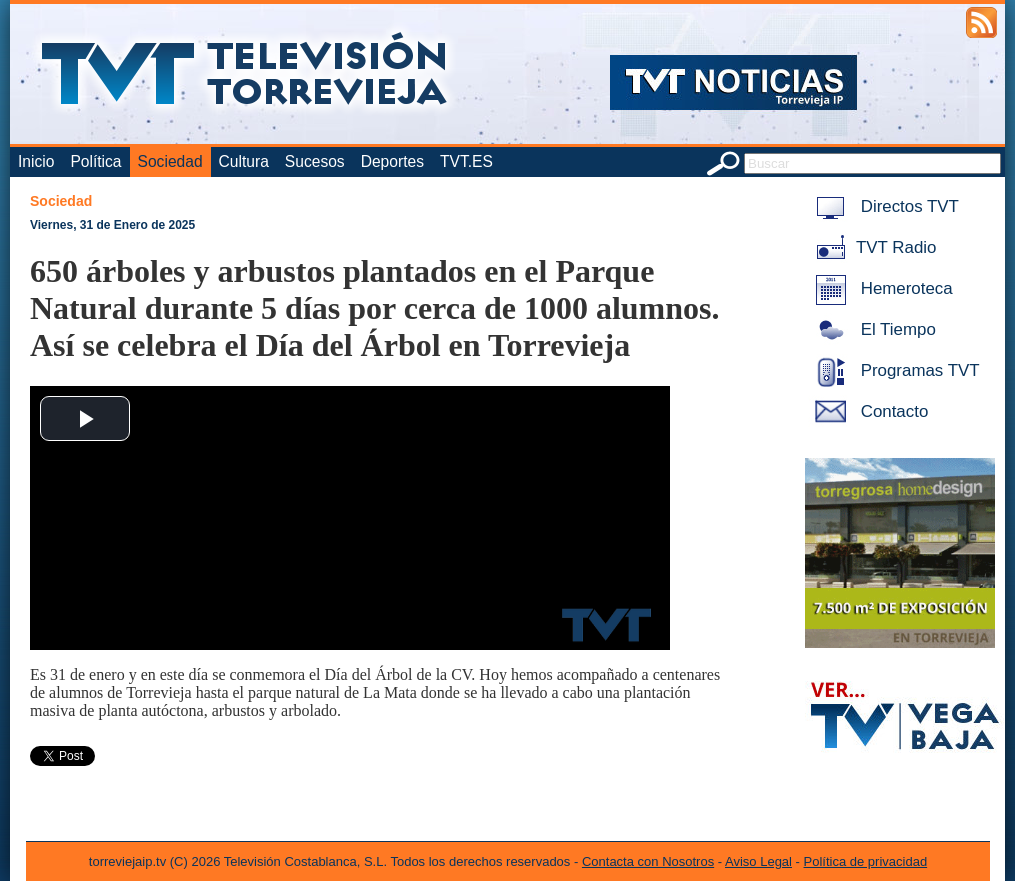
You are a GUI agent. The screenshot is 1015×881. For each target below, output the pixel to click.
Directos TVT (883, 206)
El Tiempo (872, 329)
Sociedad (170, 161)
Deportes (392, 161)
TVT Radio (872, 247)
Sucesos (315, 161)
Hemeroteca (880, 288)
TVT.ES (466, 161)
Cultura (244, 161)
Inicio (36, 161)
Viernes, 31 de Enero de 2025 (112, 225)
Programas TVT (894, 370)
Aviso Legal (758, 861)
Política (95, 161)
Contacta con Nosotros (648, 861)
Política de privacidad (866, 861)
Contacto (868, 411)
